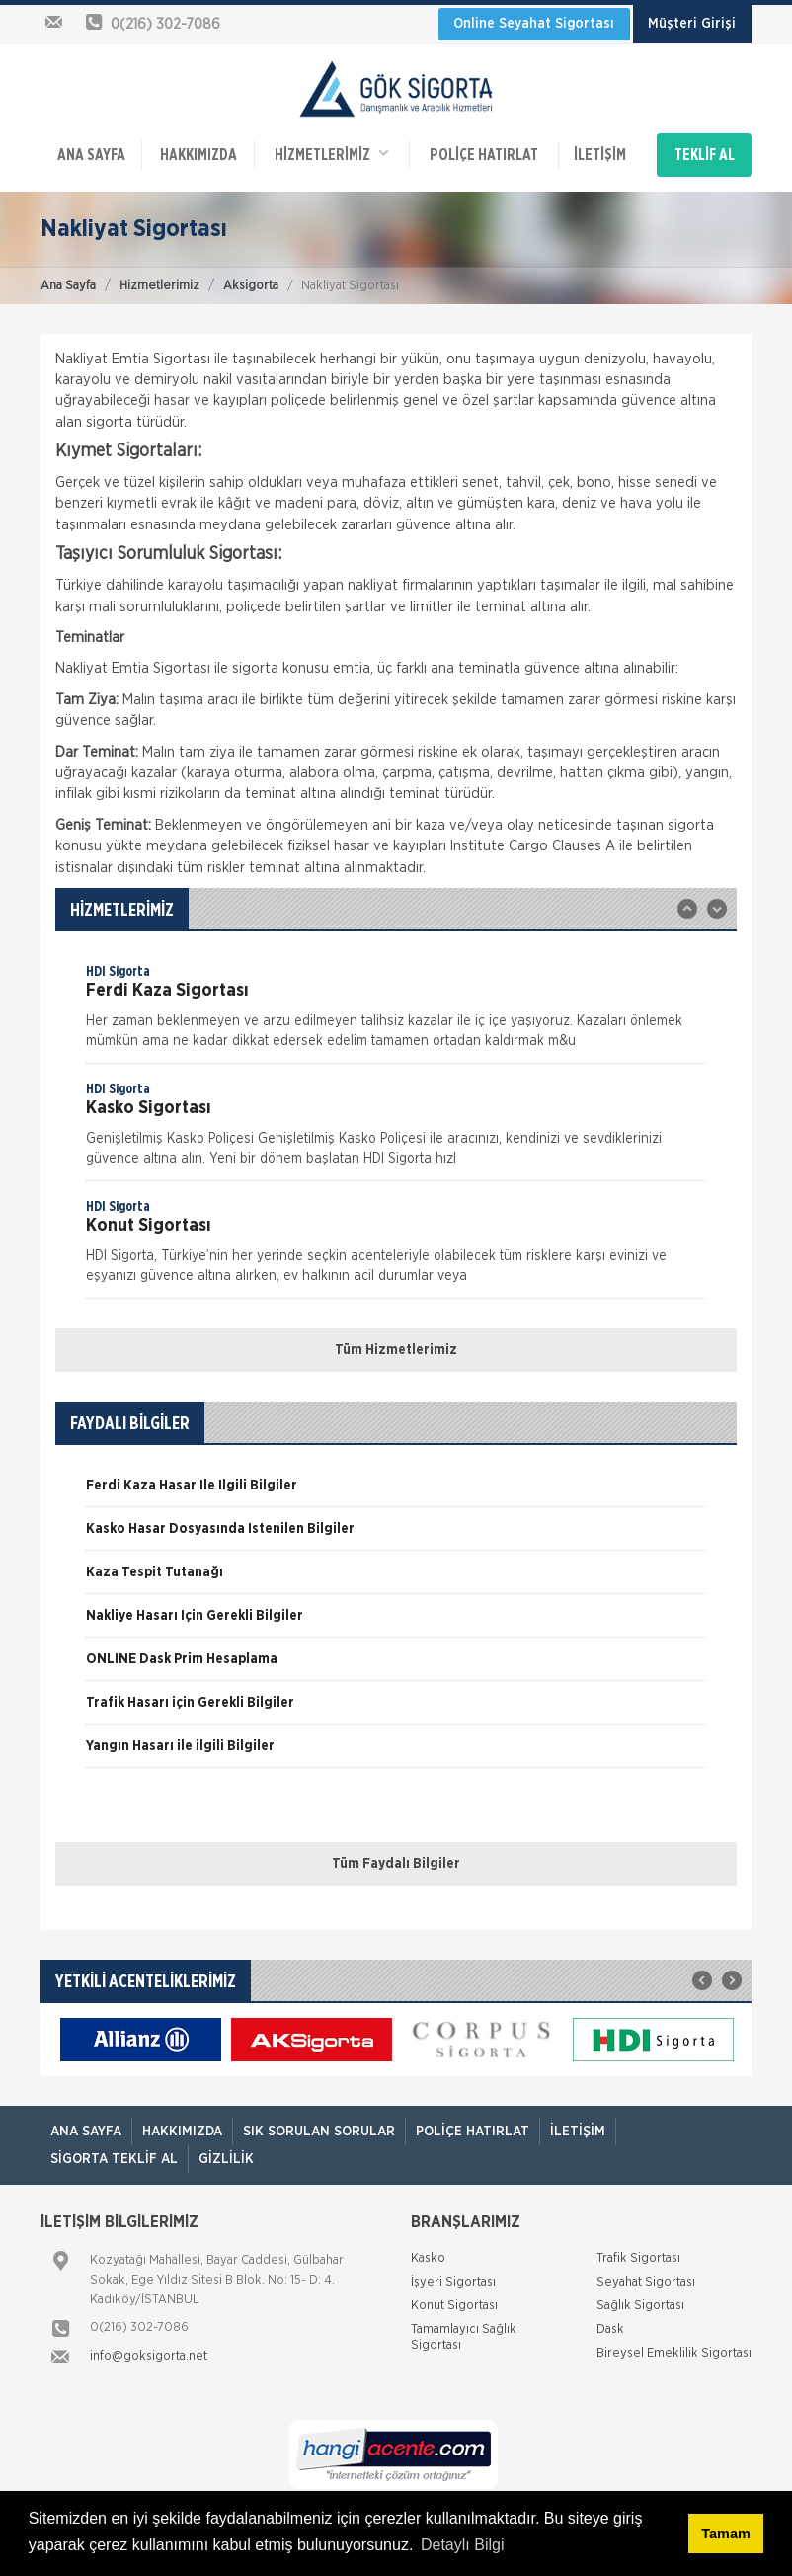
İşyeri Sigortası (453, 2282)
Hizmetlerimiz (159, 286)
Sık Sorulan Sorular (319, 2131)
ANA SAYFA (91, 155)
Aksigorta (250, 286)
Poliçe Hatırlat (484, 155)
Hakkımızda (198, 155)
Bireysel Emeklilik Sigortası (674, 2353)
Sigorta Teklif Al (114, 2159)
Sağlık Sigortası (640, 2305)
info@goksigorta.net (148, 2356)
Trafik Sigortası (638, 2258)
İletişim (600, 155)
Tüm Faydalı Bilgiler (396, 1864)
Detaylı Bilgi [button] (462, 2544)
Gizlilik (226, 2159)
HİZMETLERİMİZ (332, 153)
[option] (396, 1012)
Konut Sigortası (454, 2305)
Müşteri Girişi (692, 24)
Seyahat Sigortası (645, 2282)
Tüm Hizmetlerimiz (396, 1350)
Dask (610, 2329)
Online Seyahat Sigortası (533, 24)
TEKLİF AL (704, 155)
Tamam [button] (725, 2533)
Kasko (428, 2258)
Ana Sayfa (68, 286)
